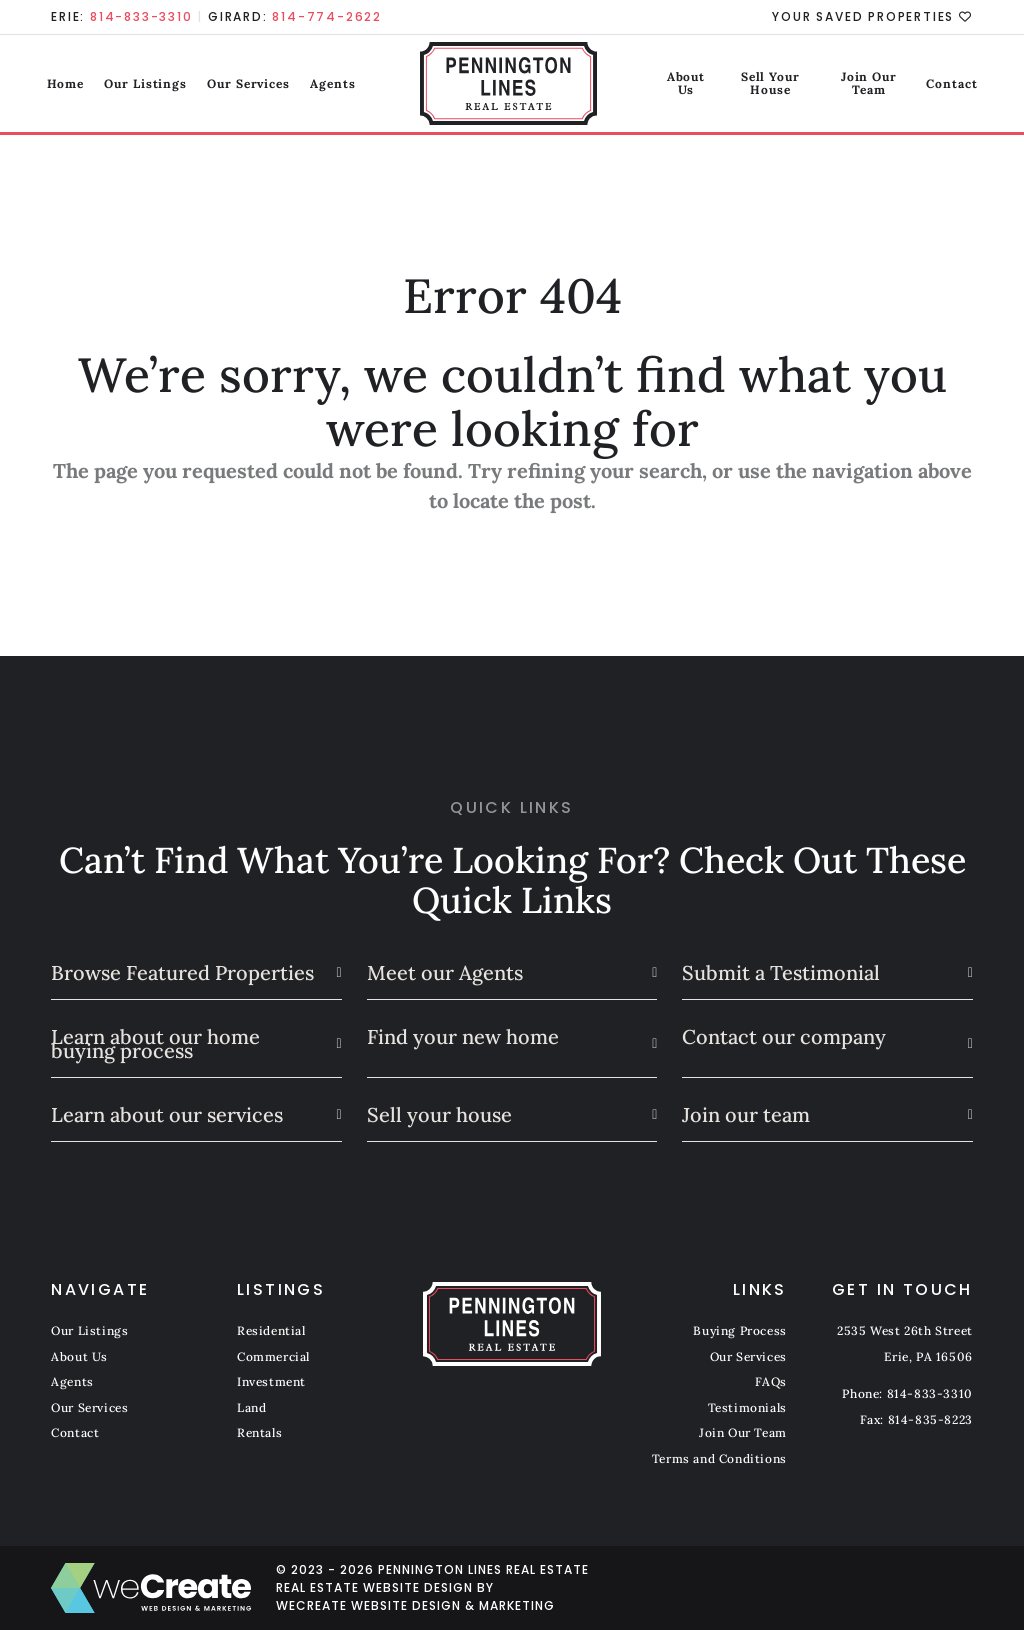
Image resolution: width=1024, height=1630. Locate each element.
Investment (271, 1381)
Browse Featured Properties (182, 972)
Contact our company (784, 1036)
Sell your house (439, 1114)
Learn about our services (167, 1114)
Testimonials (747, 1407)
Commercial (273, 1356)
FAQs (770, 1381)
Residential (271, 1330)
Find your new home (463, 1036)
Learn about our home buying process (155, 1043)
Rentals (259, 1432)
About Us (641, 84)
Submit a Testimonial (781, 972)
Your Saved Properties (872, 17)
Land (251, 1407)
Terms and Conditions (719, 1458)
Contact (946, 84)
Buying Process (739, 1330)
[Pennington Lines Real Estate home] (512, 85)
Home (70, 84)
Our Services (253, 84)
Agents (337, 84)
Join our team (746, 1114)
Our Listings (150, 84)
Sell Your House (740, 84)
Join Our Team (856, 84)
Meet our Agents (445, 972)
